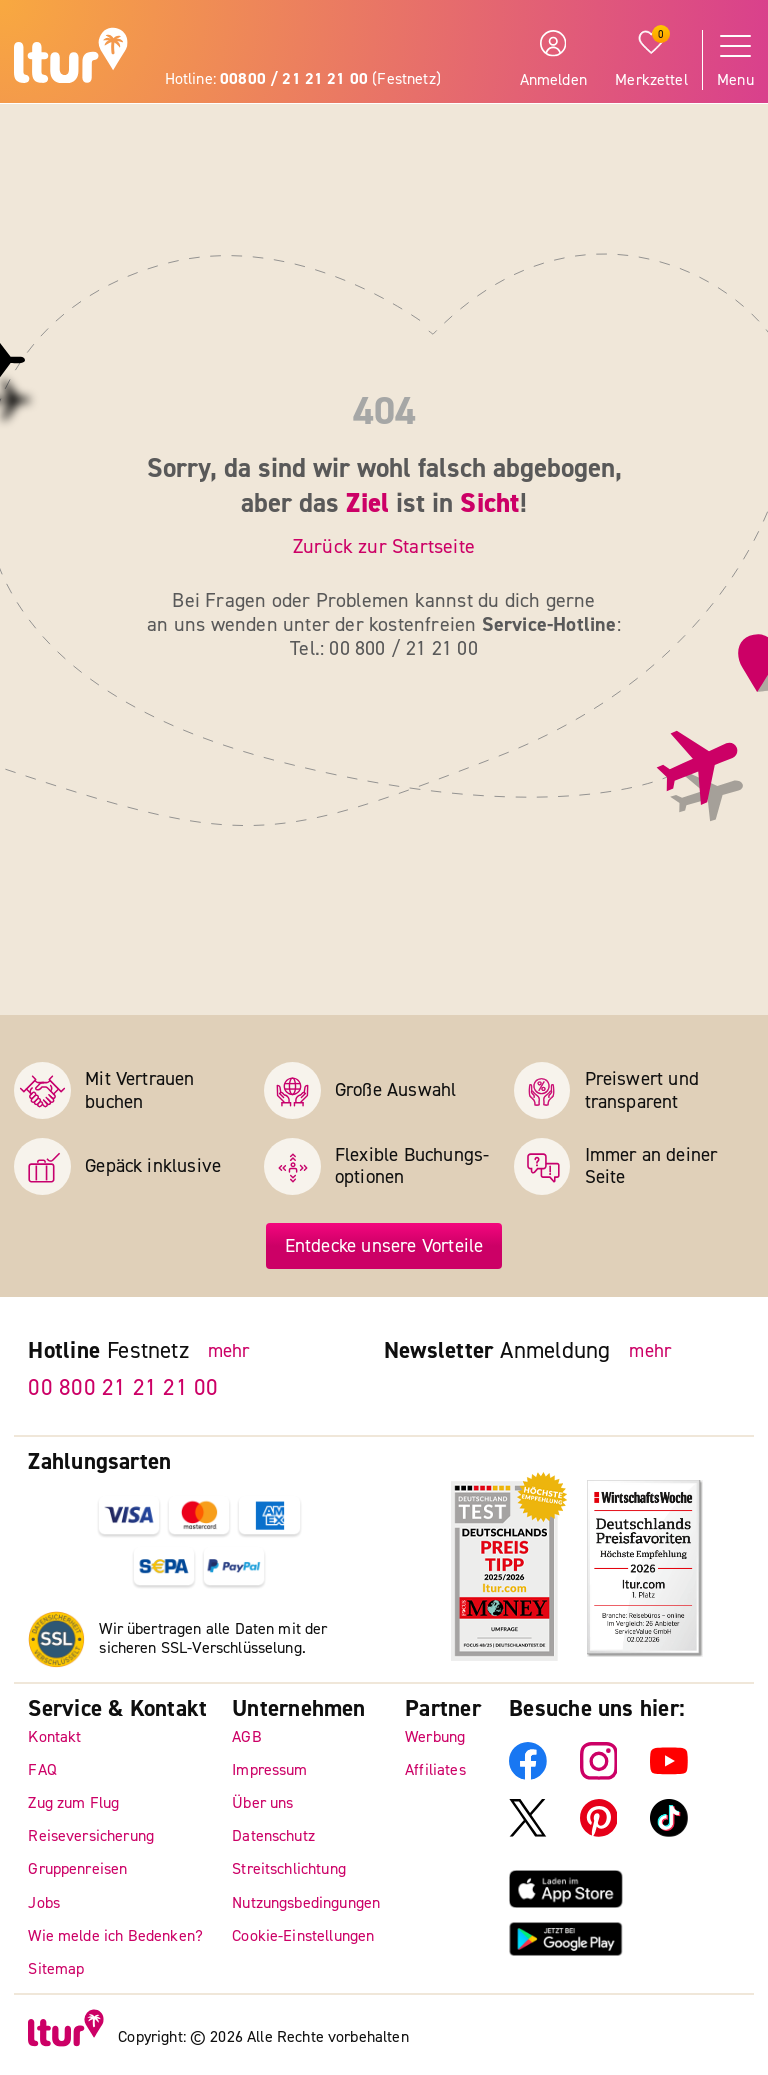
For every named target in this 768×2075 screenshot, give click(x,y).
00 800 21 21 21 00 (123, 1387)
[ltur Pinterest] (599, 1832)
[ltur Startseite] (71, 58)
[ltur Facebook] (528, 1775)
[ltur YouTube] (669, 1775)
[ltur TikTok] (669, 1832)
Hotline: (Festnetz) (303, 79)
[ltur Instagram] (599, 1775)
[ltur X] (528, 1832)
